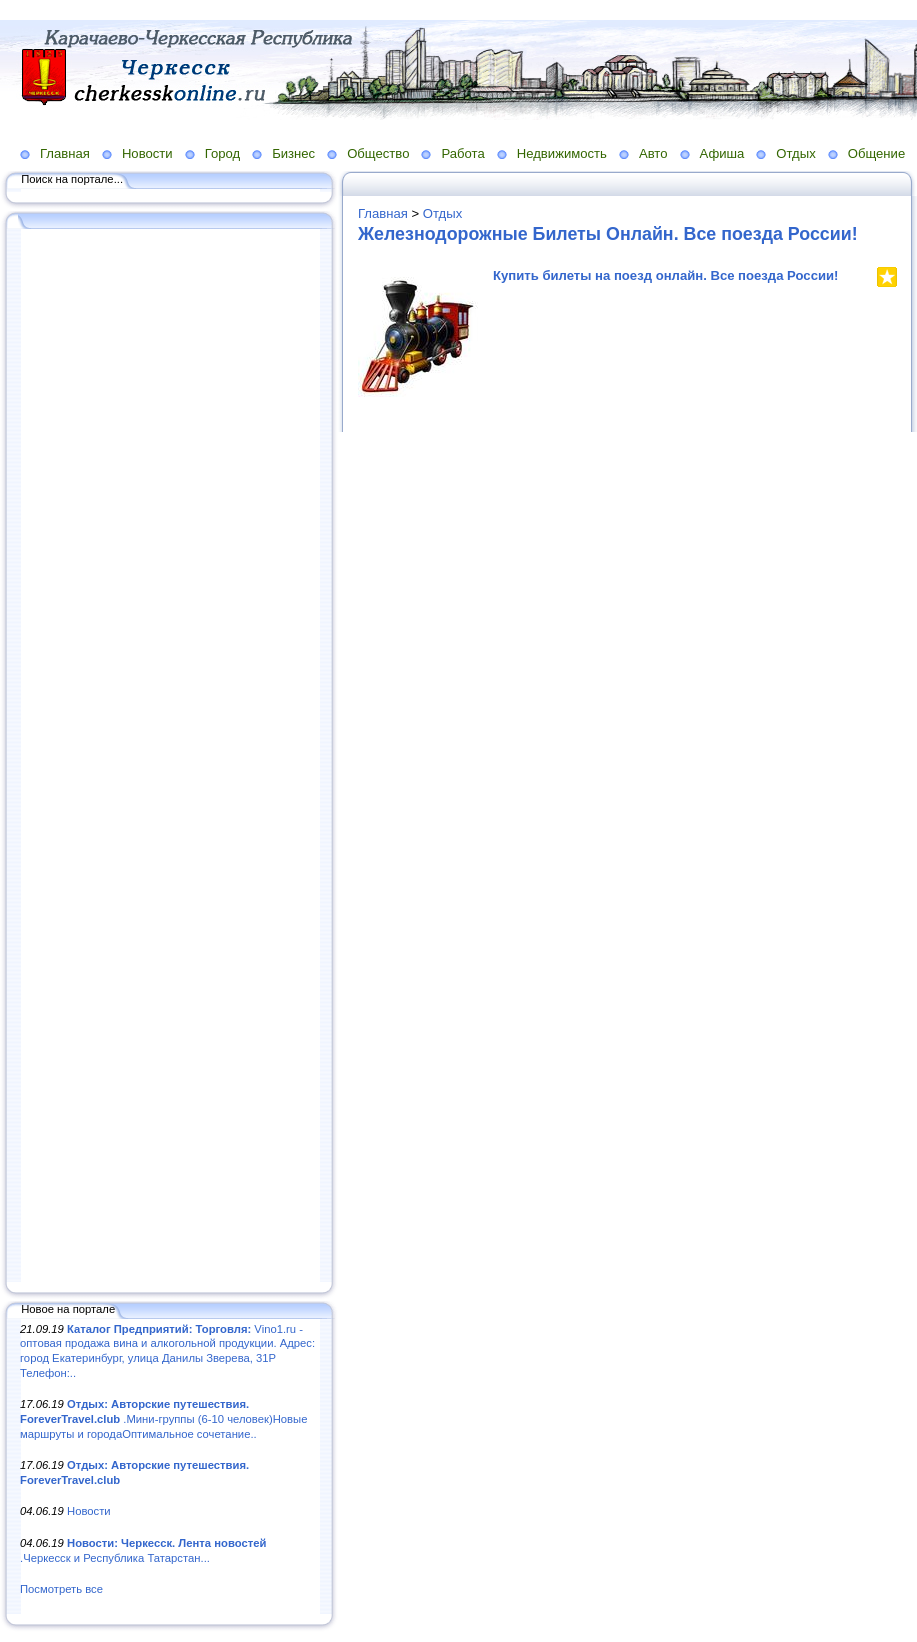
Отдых (795, 153)
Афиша (722, 153)
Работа (462, 153)
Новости (147, 153)
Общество (378, 153)
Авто (653, 153)
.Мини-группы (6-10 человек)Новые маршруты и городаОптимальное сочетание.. (163, 1418)
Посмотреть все (61, 1589)
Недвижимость (562, 153)
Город (222, 153)
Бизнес (293, 153)
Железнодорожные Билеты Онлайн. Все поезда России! (608, 234)
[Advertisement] (170, 757)
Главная (65, 153)
